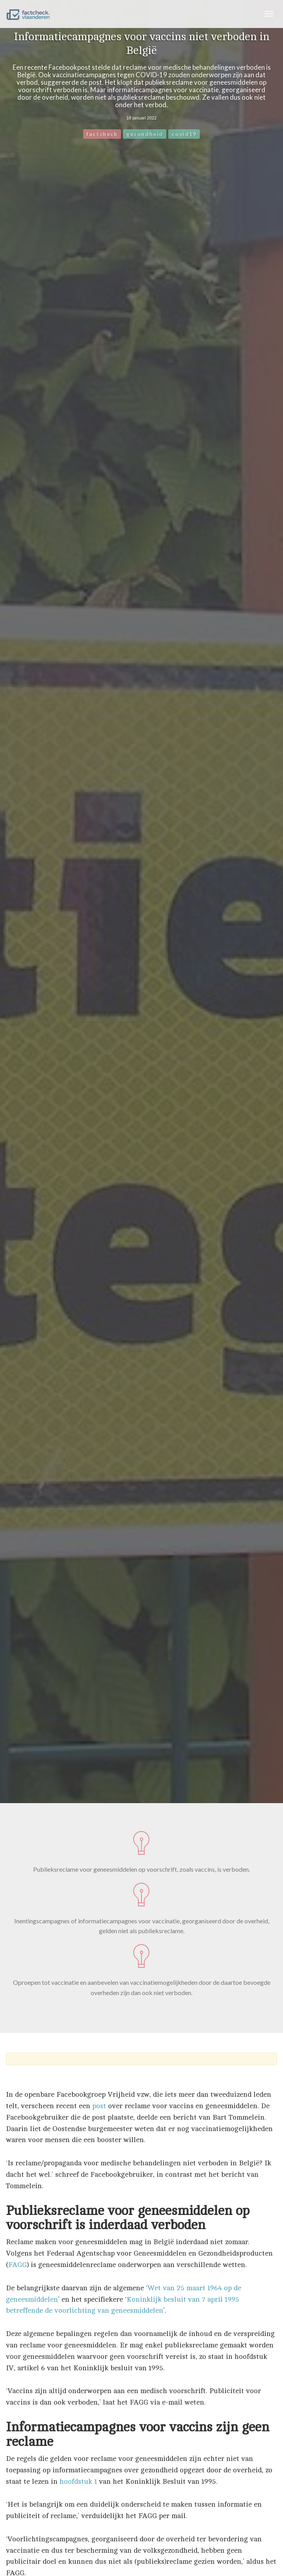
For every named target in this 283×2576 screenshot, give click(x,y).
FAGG (17, 2265)
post (99, 2106)
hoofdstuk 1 (78, 2481)
